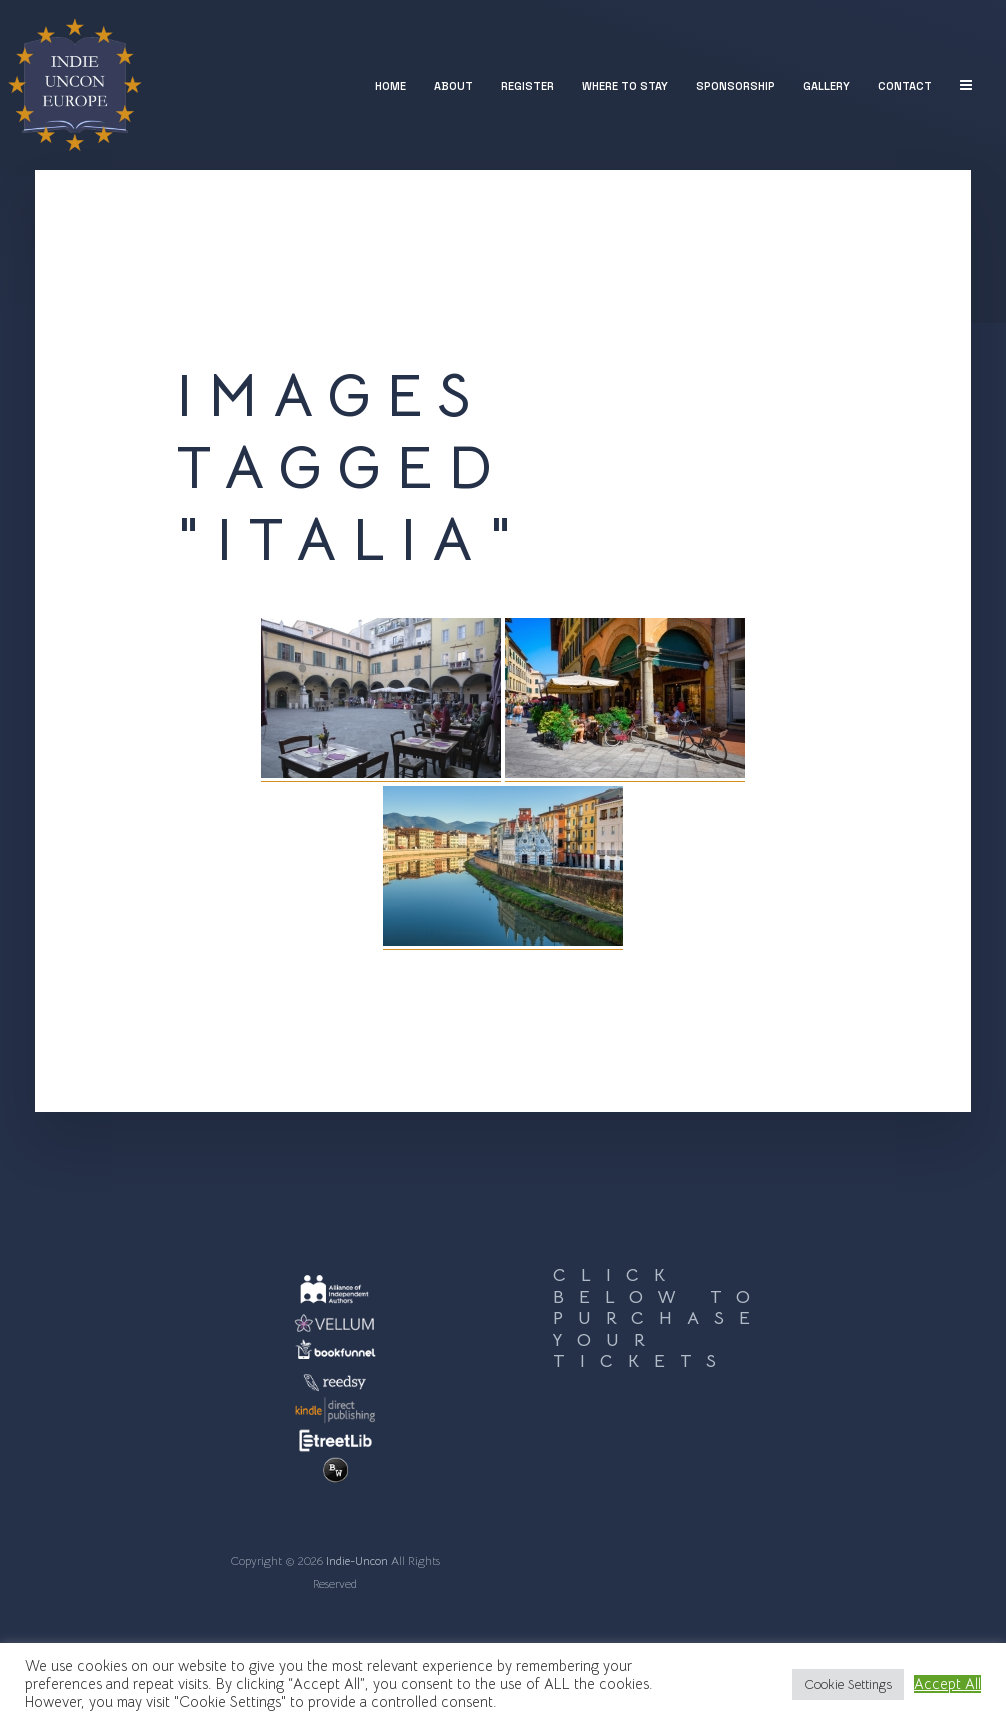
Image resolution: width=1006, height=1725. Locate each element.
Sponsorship (735, 86)
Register (527, 86)
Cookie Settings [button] (848, 1684)
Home (390, 86)
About (453, 86)
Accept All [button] (947, 1684)
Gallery (826, 86)
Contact (905, 86)
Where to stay (625, 86)
